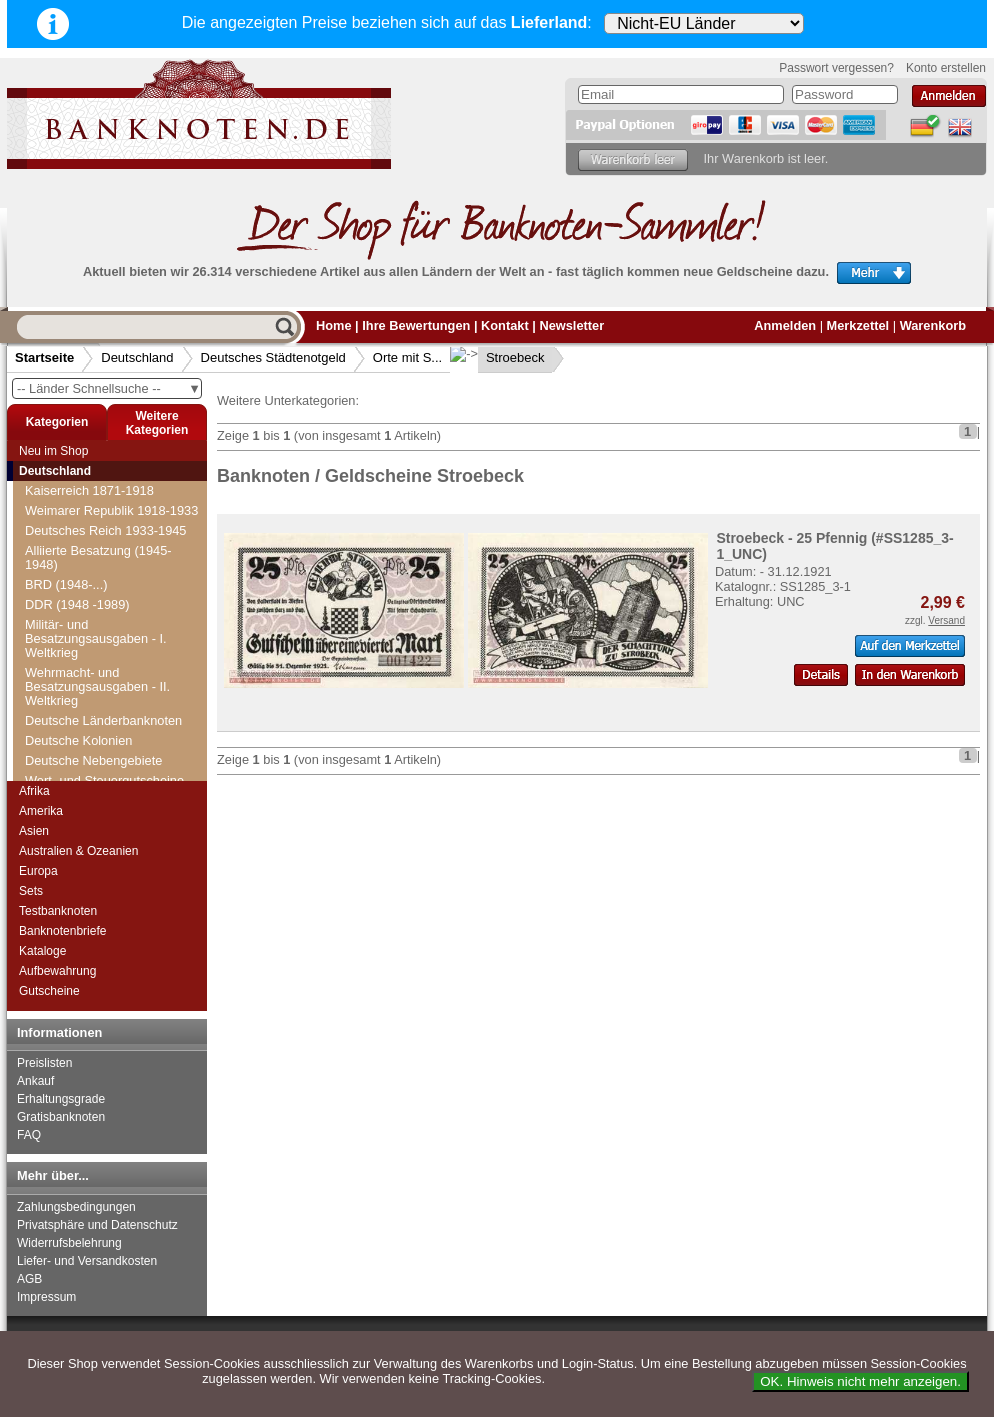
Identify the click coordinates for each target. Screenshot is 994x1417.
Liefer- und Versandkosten (87, 1261)
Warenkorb (933, 325)
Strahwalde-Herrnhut (96, 640)
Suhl (50, 760)
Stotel (53, 620)
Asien (34, 831)
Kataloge (42, 951)
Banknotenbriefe (62, 931)
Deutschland (137, 357)
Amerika (41, 811)
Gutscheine (49, 991)
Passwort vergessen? (836, 68)
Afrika (34, 791)
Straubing (64, 660)
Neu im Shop (53, 451)
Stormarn (63, 600)
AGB (29, 1279)
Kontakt (505, 325)
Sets (31, 891)
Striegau (61, 680)
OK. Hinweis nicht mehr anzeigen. (860, 1381)
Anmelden (785, 325)
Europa (38, 871)
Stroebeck (499, 357)
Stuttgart (61, 720)
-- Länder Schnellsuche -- (109, 388)
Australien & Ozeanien (78, 851)
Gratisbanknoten (61, 1117)
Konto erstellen (946, 68)
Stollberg (62, 560)
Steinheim (65, 500)
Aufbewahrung (57, 971)
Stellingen (65, 520)
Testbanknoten (58, 911)
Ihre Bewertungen (416, 325)
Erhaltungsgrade (61, 1099)
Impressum (46, 1297)
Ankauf (35, 1081)
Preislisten (44, 1063)
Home (334, 325)
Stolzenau (65, 580)
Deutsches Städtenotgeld (273, 357)
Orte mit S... (407, 357)
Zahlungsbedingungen (76, 1207)
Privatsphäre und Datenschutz (97, 1225)
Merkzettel (858, 325)
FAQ (29, 1135)
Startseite (44, 357)
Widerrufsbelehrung (69, 1243)
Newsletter (571, 325)
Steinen (58, 480)
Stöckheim (67, 540)
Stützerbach (71, 740)
